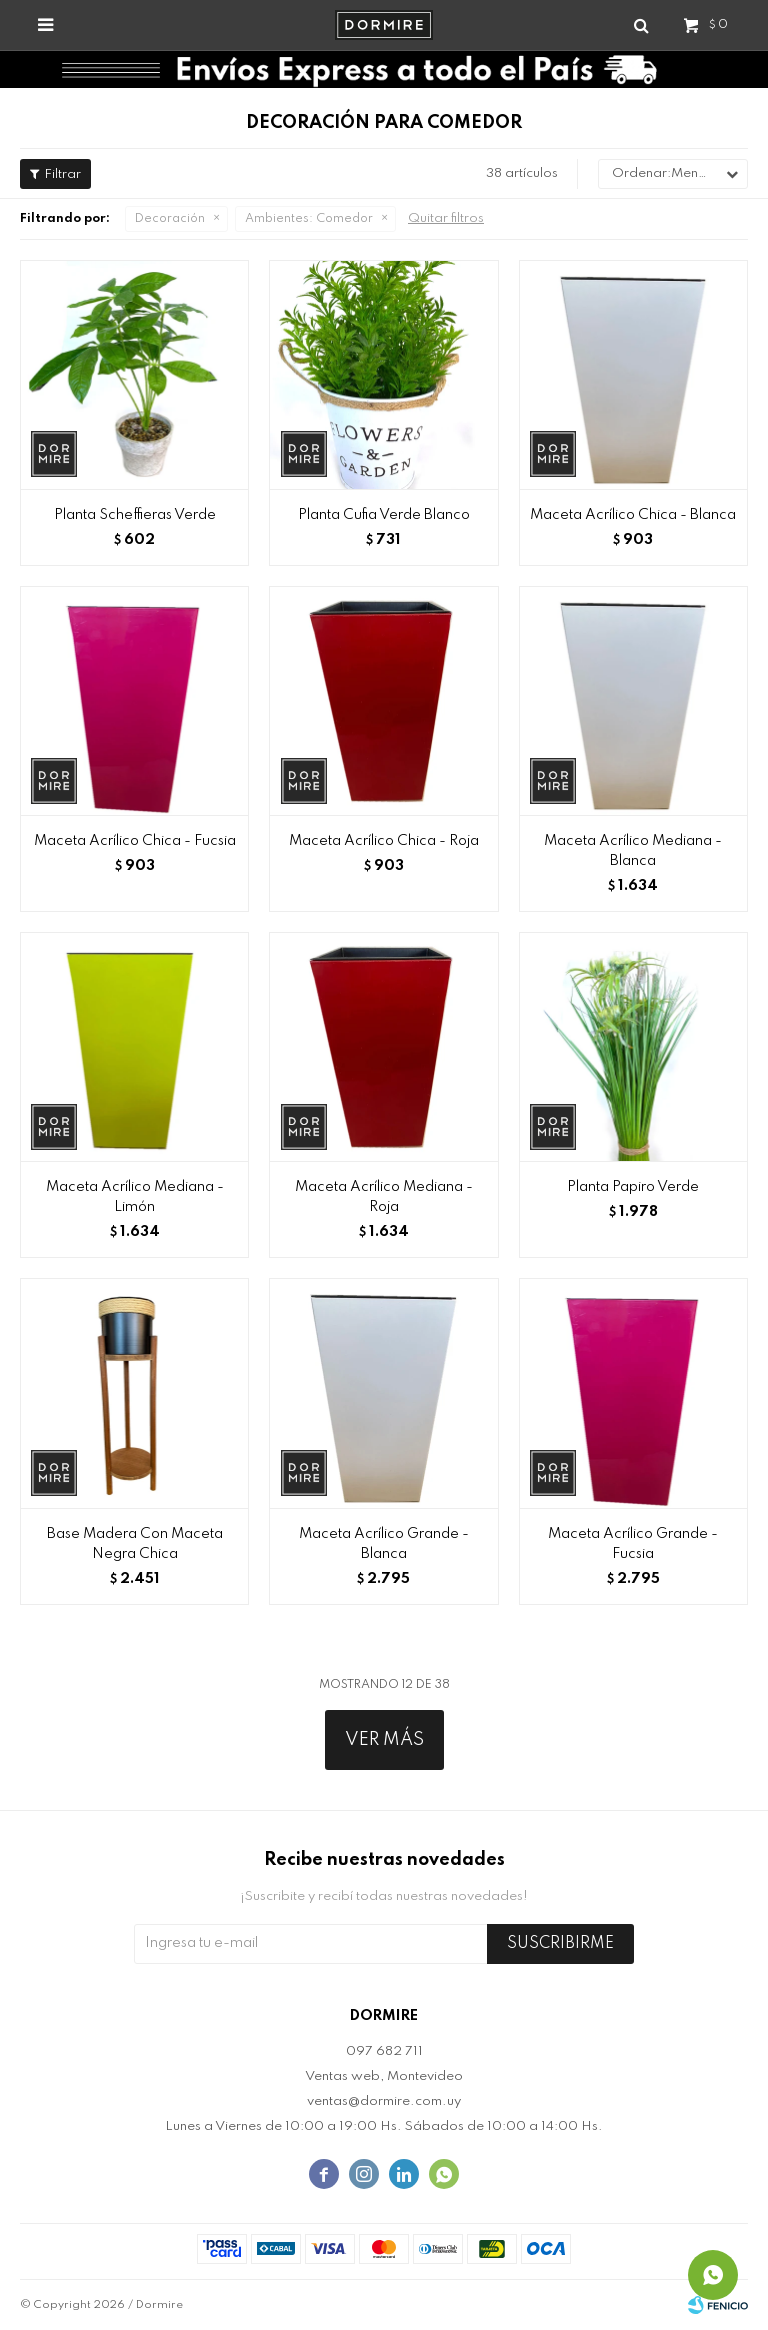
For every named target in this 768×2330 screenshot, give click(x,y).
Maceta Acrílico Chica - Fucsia (135, 841)
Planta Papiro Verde (633, 1187)
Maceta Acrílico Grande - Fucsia (633, 1544)
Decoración (170, 219)
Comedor (309, 219)
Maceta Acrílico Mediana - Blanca (633, 851)
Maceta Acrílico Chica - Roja (384, 841)
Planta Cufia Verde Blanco (384, 515)
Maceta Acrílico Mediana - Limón (135, 1197)
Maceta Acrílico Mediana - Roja (384, 1197)
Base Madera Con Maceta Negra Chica (135, 1544)
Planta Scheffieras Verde (135, 515)
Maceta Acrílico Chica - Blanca (633, 515)
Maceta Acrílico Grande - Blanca (384, 1544)
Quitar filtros (446, 218)
